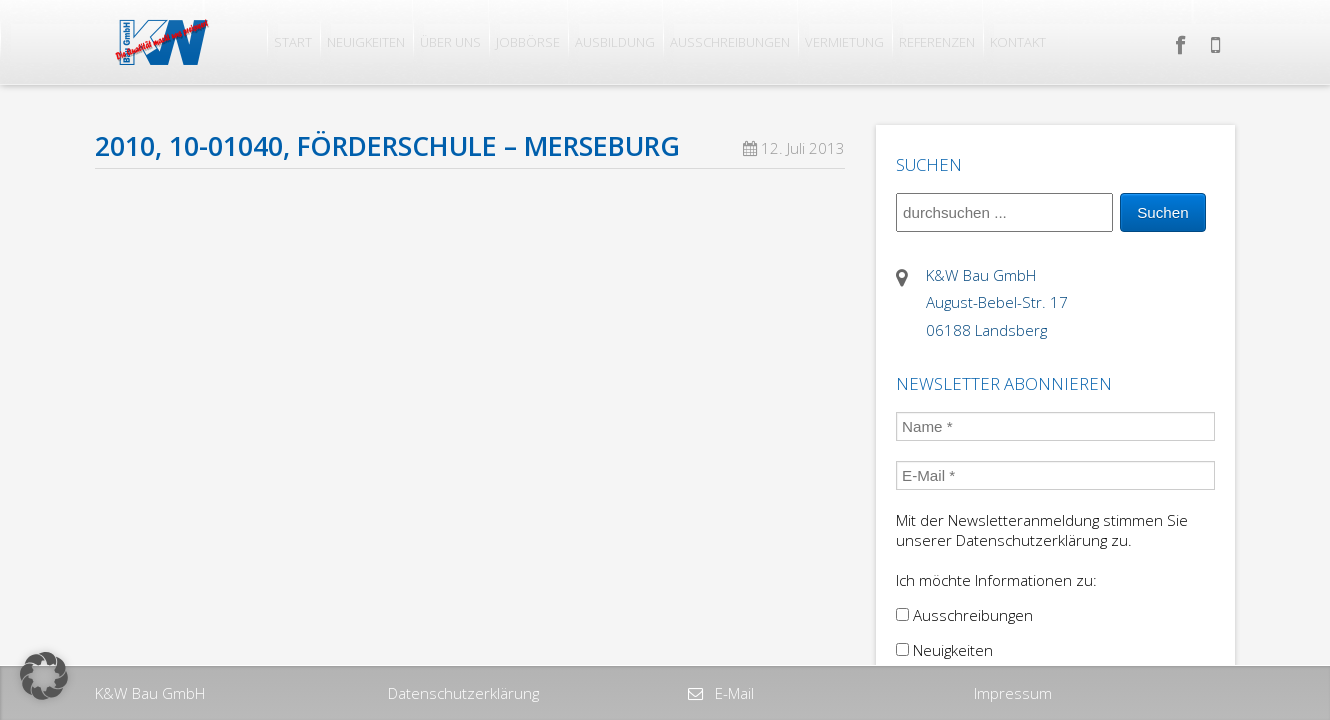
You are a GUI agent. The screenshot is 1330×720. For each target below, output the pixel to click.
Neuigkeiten (366, 42)
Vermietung (844, 42)
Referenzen (937, 42)
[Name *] (1055, 426)
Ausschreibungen (730, 42)
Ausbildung (615, 42)
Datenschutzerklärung (463, 693)
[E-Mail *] (1055, 475)
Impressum (1013, 693)
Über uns (450, 42)
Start (293, 42)
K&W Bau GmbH (150, 693)
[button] (44, 676)
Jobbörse (528, 42)
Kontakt (1018, 42)
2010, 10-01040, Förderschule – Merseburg (387, 146)
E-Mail (732, 693)
